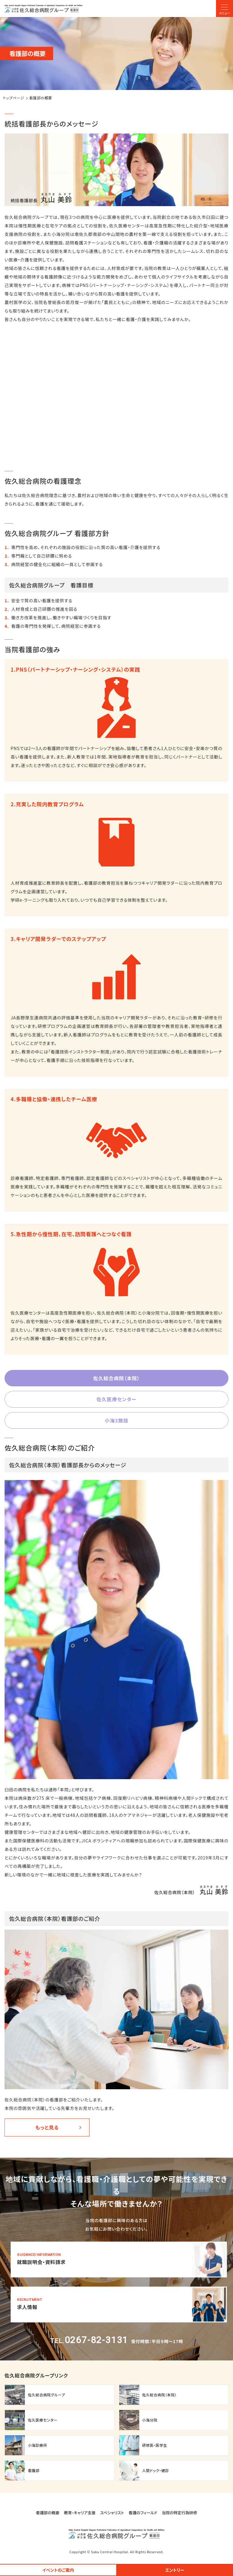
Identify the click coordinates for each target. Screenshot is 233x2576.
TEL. (89, 2341)
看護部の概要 (47, 2512)
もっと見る (47, 2127)
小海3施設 (116, 1420)
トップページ (13, 97)
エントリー (174, 2570)
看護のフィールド (143, 2512)
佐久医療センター (116, 1399)
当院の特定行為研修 (179, 2512)
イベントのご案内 (58, 2570)
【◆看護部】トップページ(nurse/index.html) (44, 9)
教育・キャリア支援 (80, 2512)
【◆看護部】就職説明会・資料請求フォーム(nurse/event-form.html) (119, 2259)
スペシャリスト (112, 2512)
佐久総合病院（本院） (116, 1378)
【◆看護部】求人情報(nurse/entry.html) (119, 2304)
